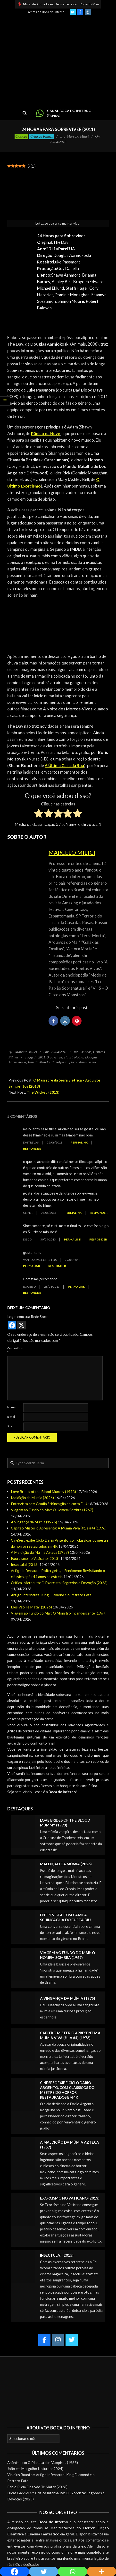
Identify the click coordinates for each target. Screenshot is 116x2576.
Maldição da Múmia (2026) (32, 1497)
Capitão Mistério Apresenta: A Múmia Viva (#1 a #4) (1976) (59, 1528)
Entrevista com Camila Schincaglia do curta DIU (49, 1504)
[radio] (38, 814)
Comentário (15, 1350)
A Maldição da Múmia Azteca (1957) (40, 1552)
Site (9, 1426)
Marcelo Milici (72, 852)
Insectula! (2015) (25, 1564)
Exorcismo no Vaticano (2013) (35, 1558)
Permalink (79, 1142)
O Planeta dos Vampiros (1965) (53, 2462)
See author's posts (73, 1007)
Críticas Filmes (41, 136)
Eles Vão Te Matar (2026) (31, 1607)
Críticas (21, 136)
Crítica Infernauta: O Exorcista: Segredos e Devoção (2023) (59, 1583)
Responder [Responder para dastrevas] (32, 1148)
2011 (41, 1057)
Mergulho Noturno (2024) (42, 2468)
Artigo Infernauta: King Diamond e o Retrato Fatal (51, 1595)
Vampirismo (87, 1062)
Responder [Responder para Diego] (98, 1239)
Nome (11, 1407)
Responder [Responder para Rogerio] (32, 1292)
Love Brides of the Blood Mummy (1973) (43, 1491)
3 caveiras (54, 1057)
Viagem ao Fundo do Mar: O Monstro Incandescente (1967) (59, 1613)
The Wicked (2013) (43, 1092)
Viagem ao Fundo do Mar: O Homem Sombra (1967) (52, 1510)
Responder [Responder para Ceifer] (99, 1212)
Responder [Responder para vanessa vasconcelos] (57, 1266)
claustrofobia (73, 1057)
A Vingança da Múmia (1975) (34, 1522)
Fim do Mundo (39, 1062)
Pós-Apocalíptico (64, 1062)
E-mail (11, 1416)
